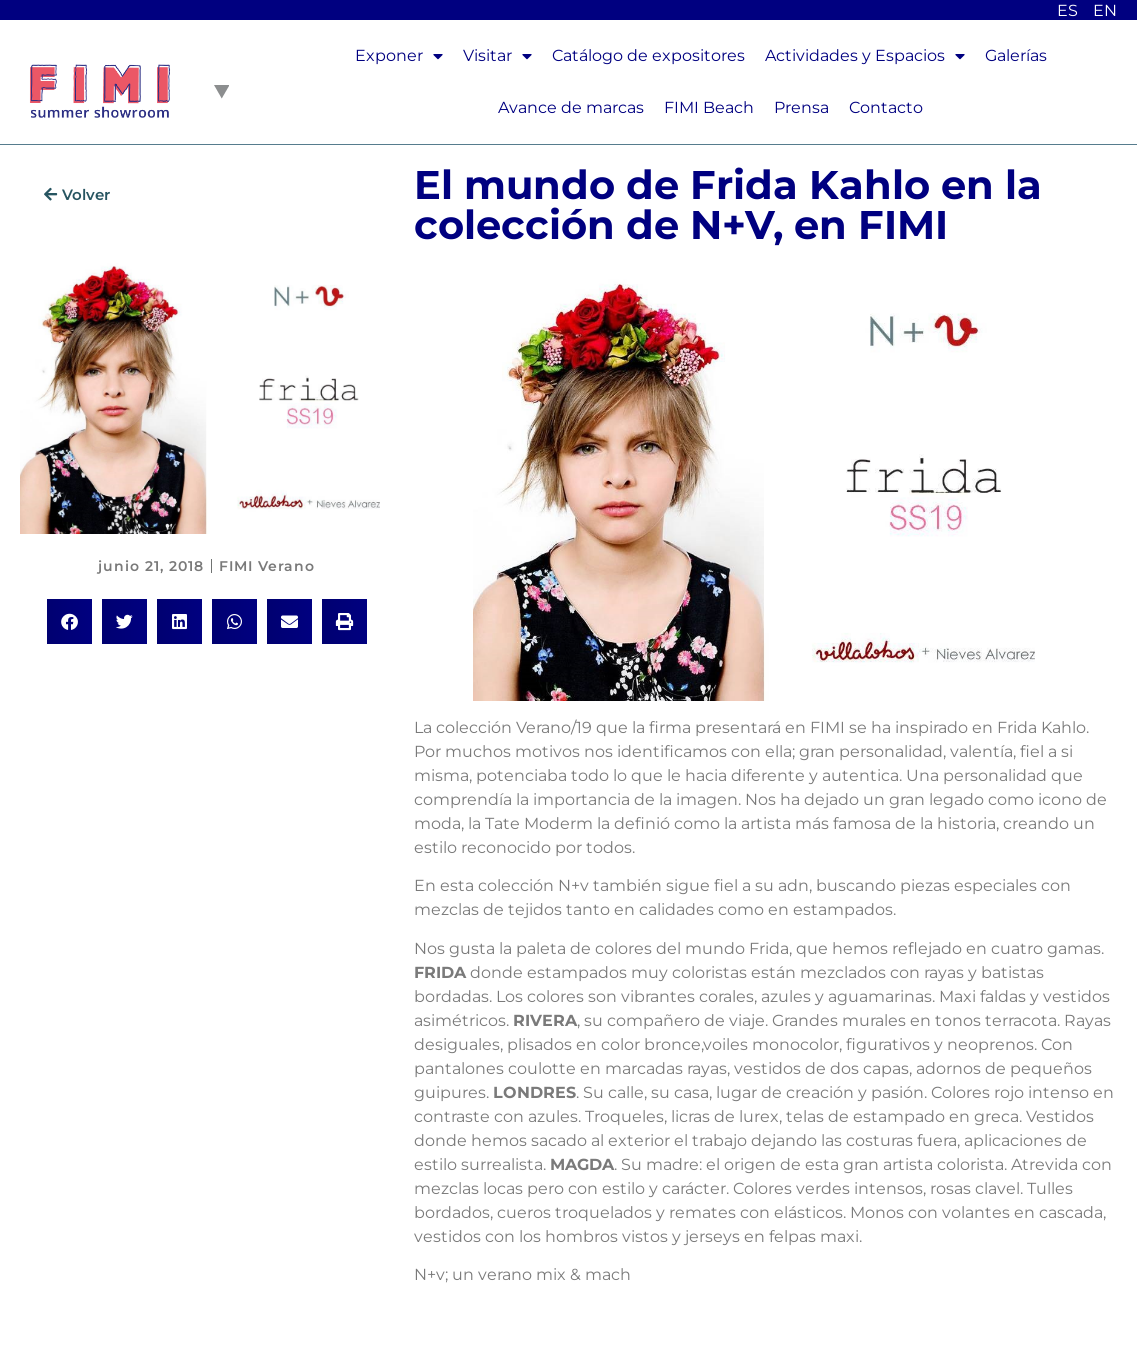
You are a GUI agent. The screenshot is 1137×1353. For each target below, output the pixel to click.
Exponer (399, 56)
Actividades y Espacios (865, 56)
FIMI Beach (709, 107)
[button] (69, 621)
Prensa (801, 107)
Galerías (1016, 55)
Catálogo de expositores (648, 55)
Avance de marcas (571, 107)
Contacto (886, 107)
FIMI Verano (267, 566)
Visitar (497, 56)
